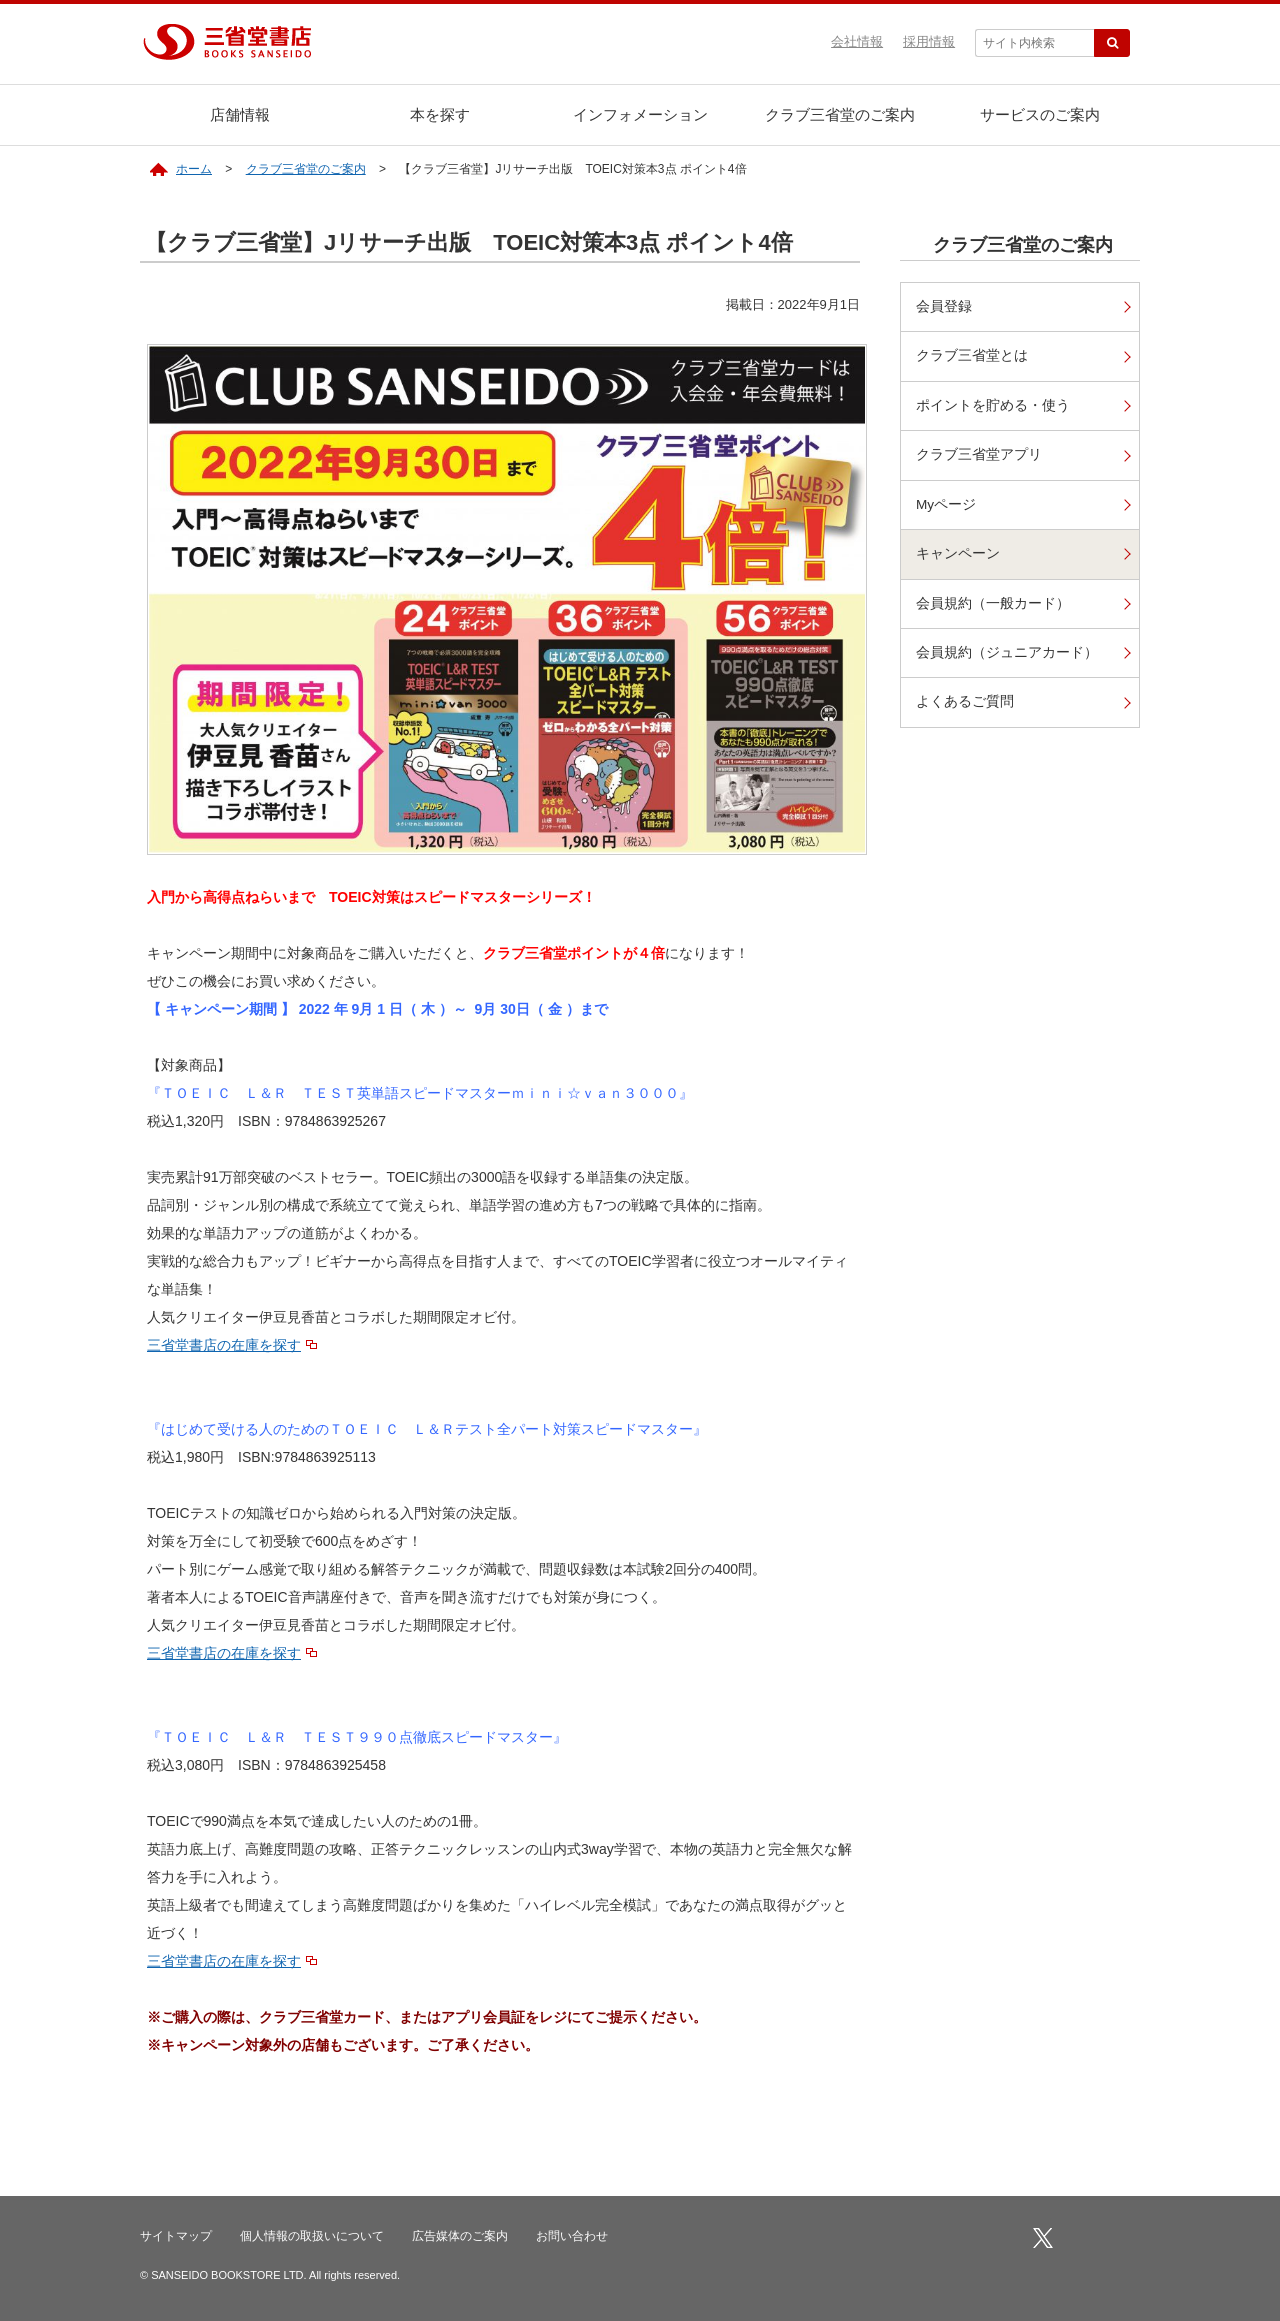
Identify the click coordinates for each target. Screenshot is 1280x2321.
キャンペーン (958, 553)
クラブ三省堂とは (972, 355)
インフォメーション (640, 114)
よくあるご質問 (965, 701)
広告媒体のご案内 (460, 2236)
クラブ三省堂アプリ (979, 454)
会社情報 (857, 41)
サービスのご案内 (1040, 114)
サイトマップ (176, 2236)
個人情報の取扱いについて (312, 2236)
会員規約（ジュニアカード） (1007, 652)
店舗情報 (240, 114)
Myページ (946, 504)
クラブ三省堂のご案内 (840, 114)
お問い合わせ (572, 2236)
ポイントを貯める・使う (993, 405)
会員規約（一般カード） (993, 603)
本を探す (440, 114)
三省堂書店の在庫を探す (224, 1345)
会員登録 (944, 306)
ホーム (194, 169)
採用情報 (929, 41)
